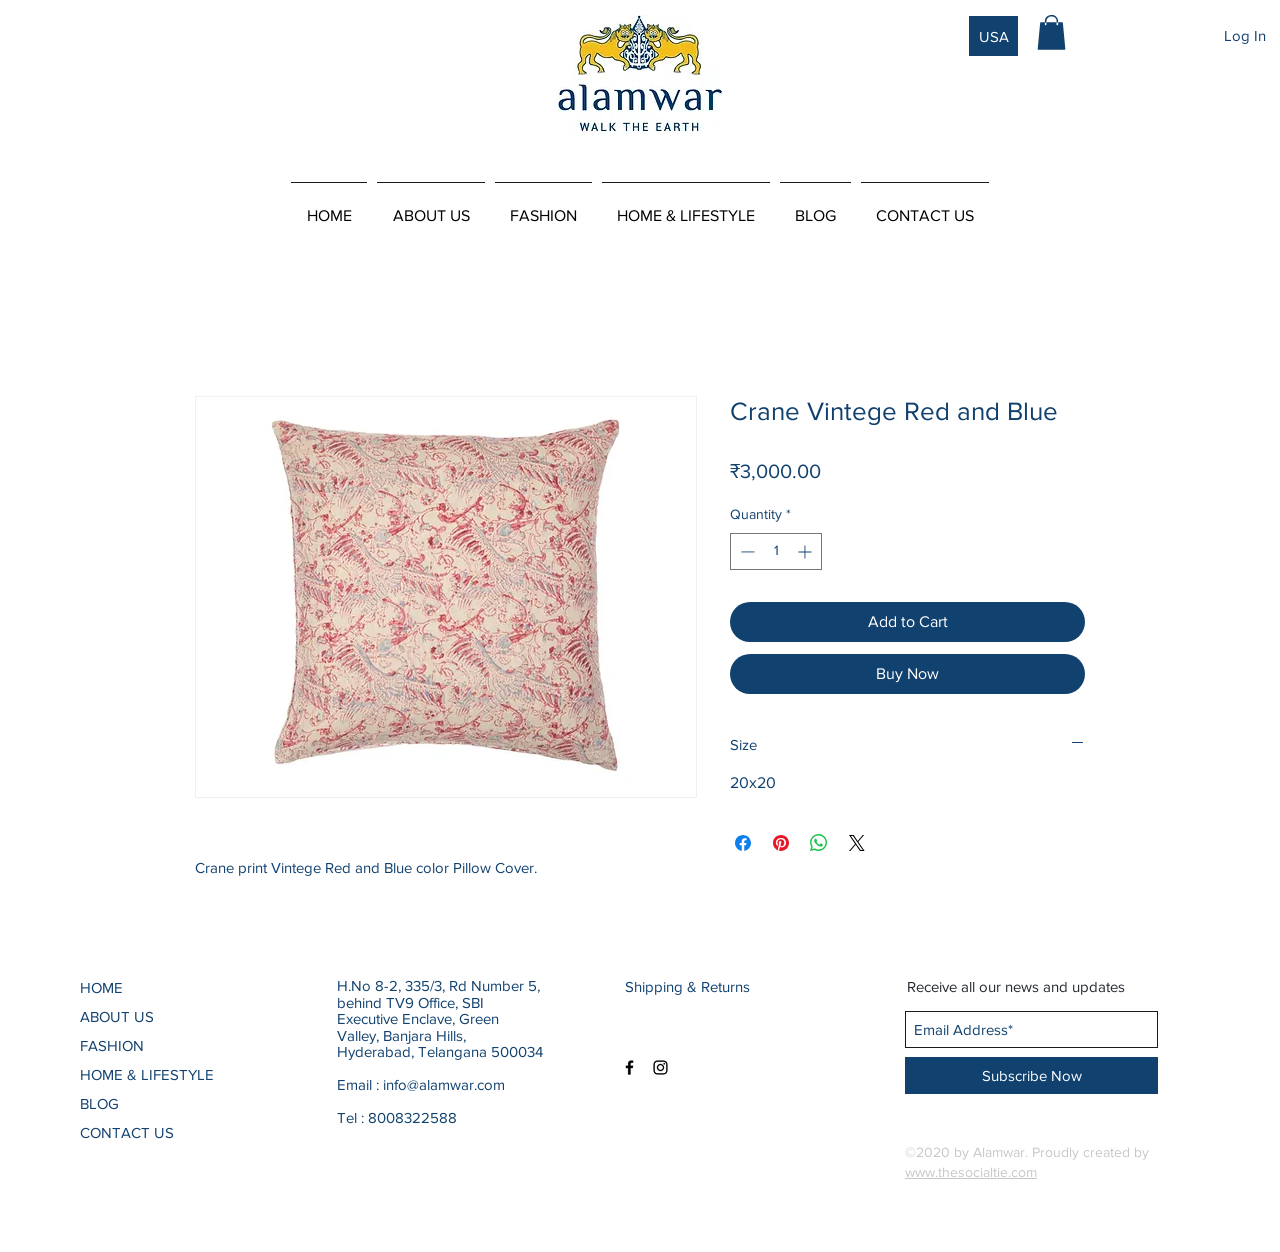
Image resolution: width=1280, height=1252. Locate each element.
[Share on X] (857, 843)
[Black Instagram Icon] (660, 1067)
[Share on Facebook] (743, 843)
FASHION (112, 1045)
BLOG (99, 1103)
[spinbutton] (776, 551)
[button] (1051, 32)
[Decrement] (745, 551)
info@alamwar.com (444, 1084)
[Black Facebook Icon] (629, 1067)
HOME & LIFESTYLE (147, 1074)
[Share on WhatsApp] (819, 843)
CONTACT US (127, 1132)
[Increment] (806, 551)
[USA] (993, 36)
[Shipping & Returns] (691, 986)
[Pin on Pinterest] (781, 843)
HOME (101, 987)
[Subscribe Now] (1031, 1075)
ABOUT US (117, 1016)
